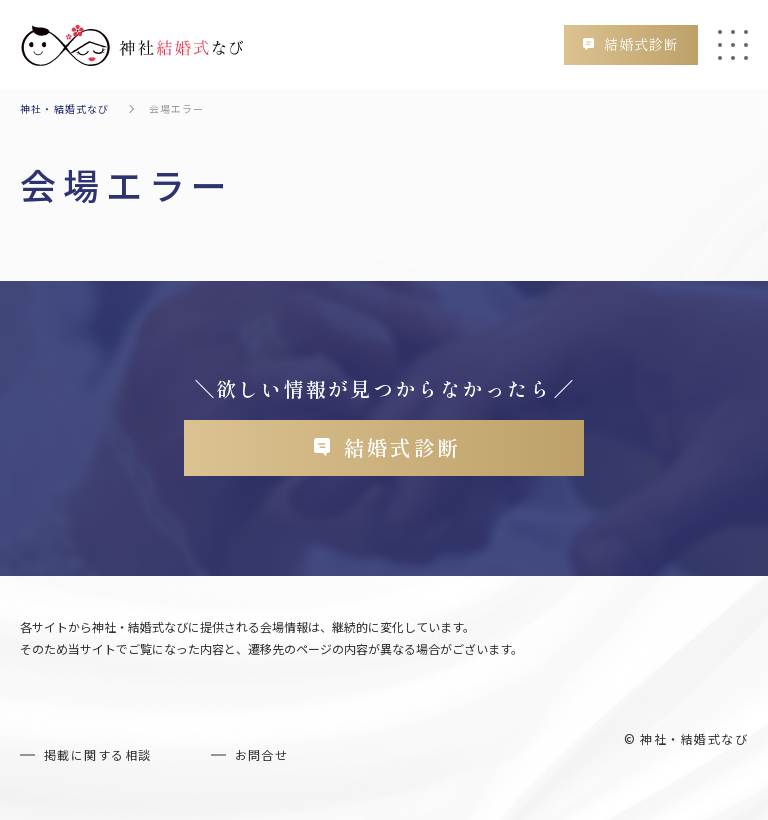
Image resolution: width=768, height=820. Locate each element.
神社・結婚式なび (65, 108)
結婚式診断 (639, 44)
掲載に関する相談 (98, 756)
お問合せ (262, 756)
